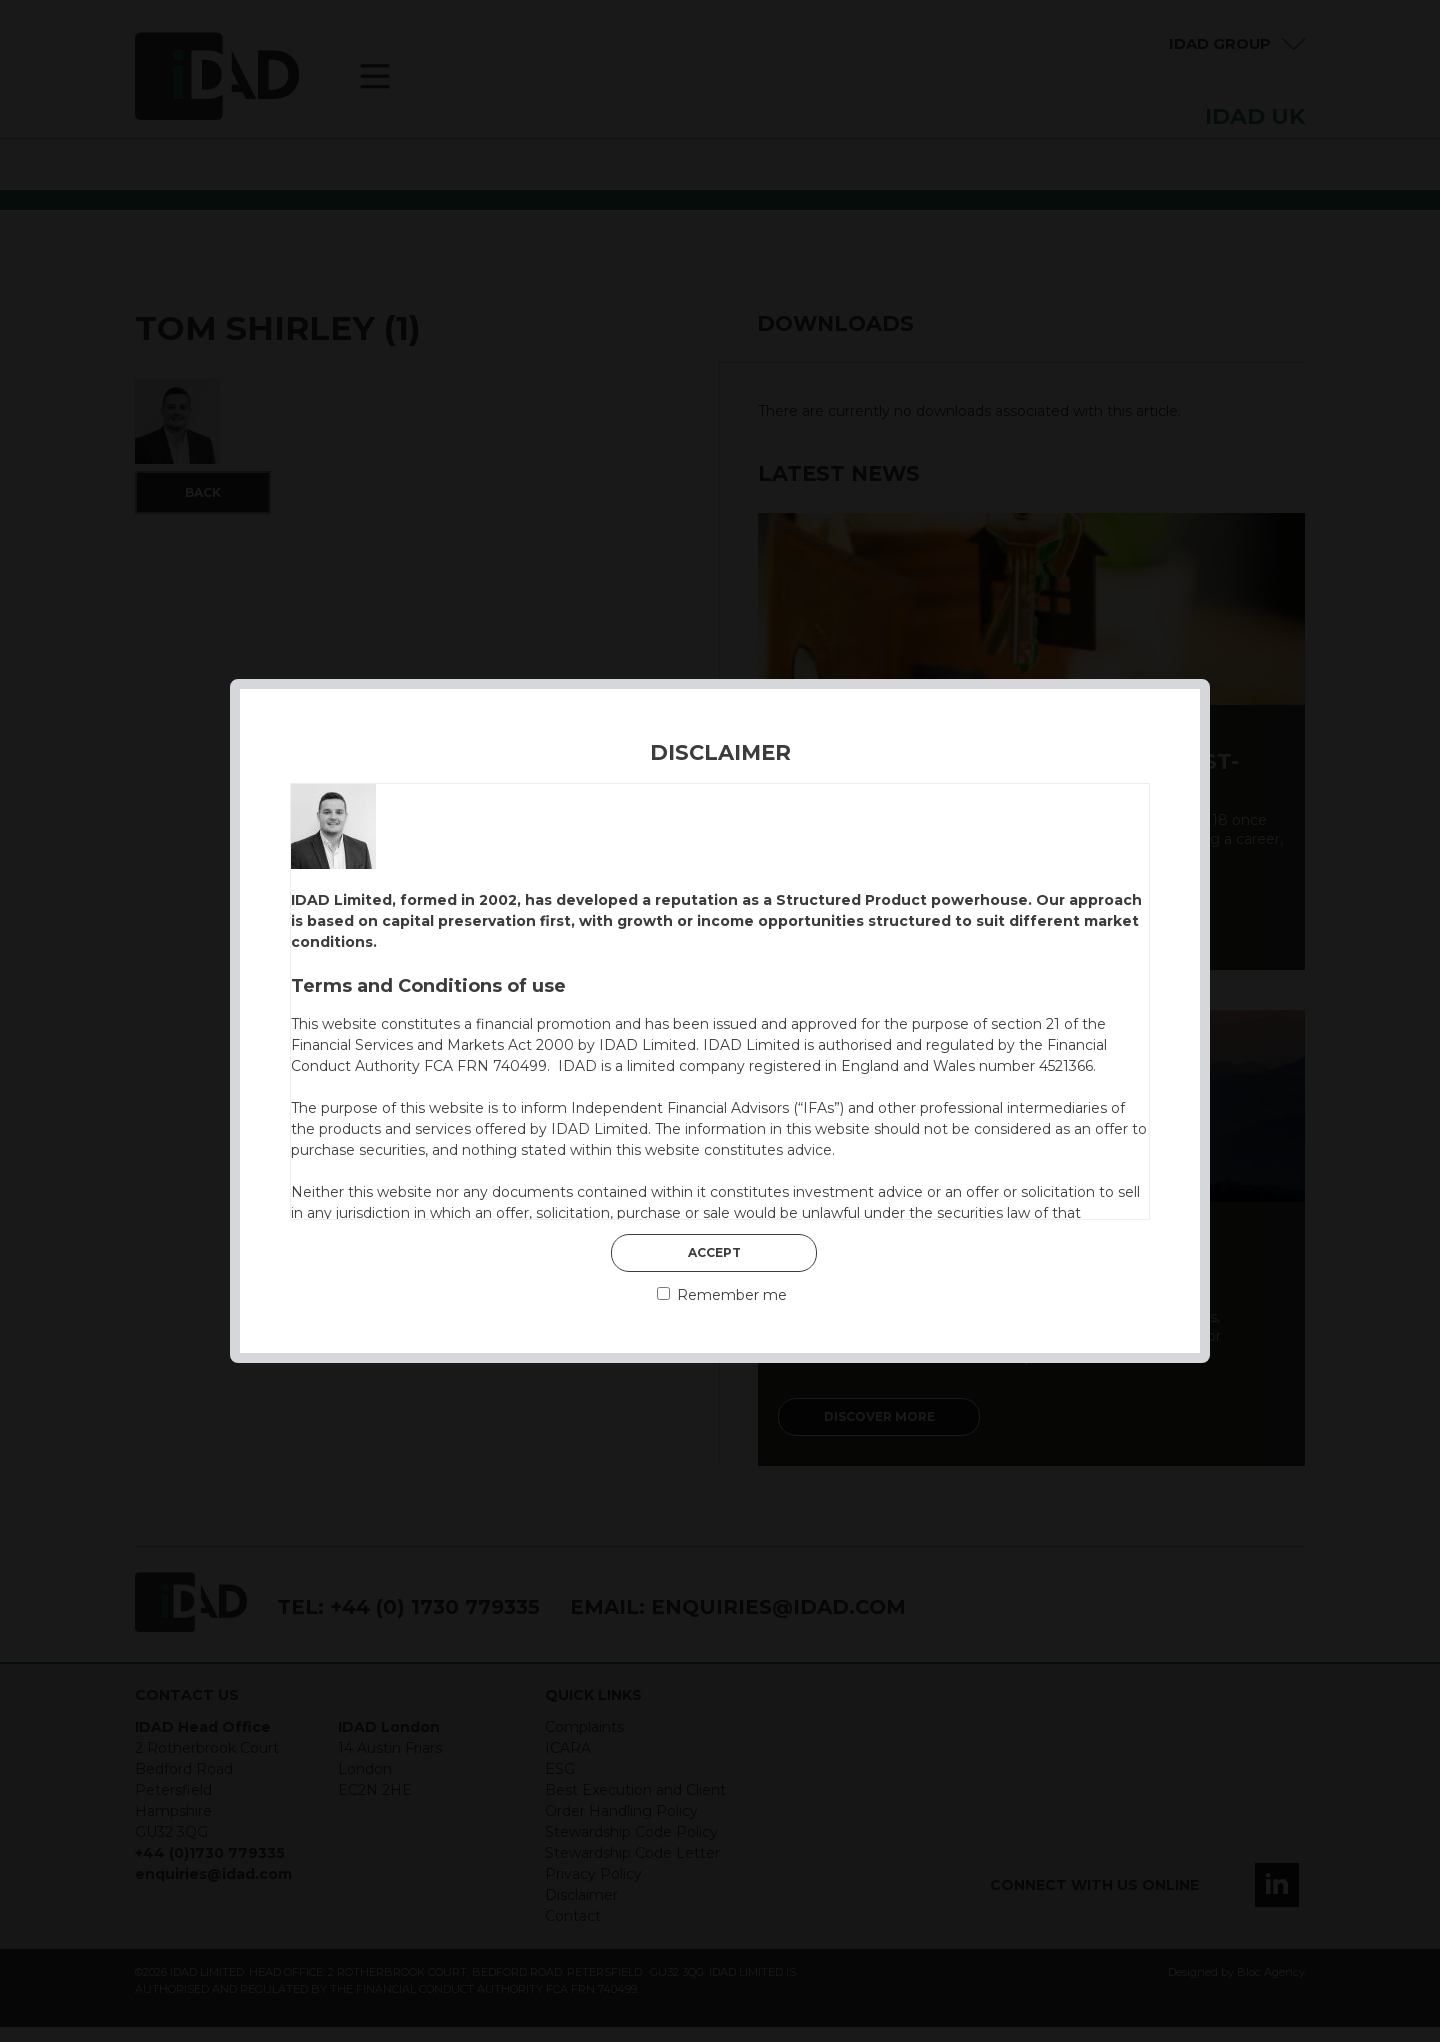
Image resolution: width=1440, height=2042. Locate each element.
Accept (714, 1252)
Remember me (722, 1295)
